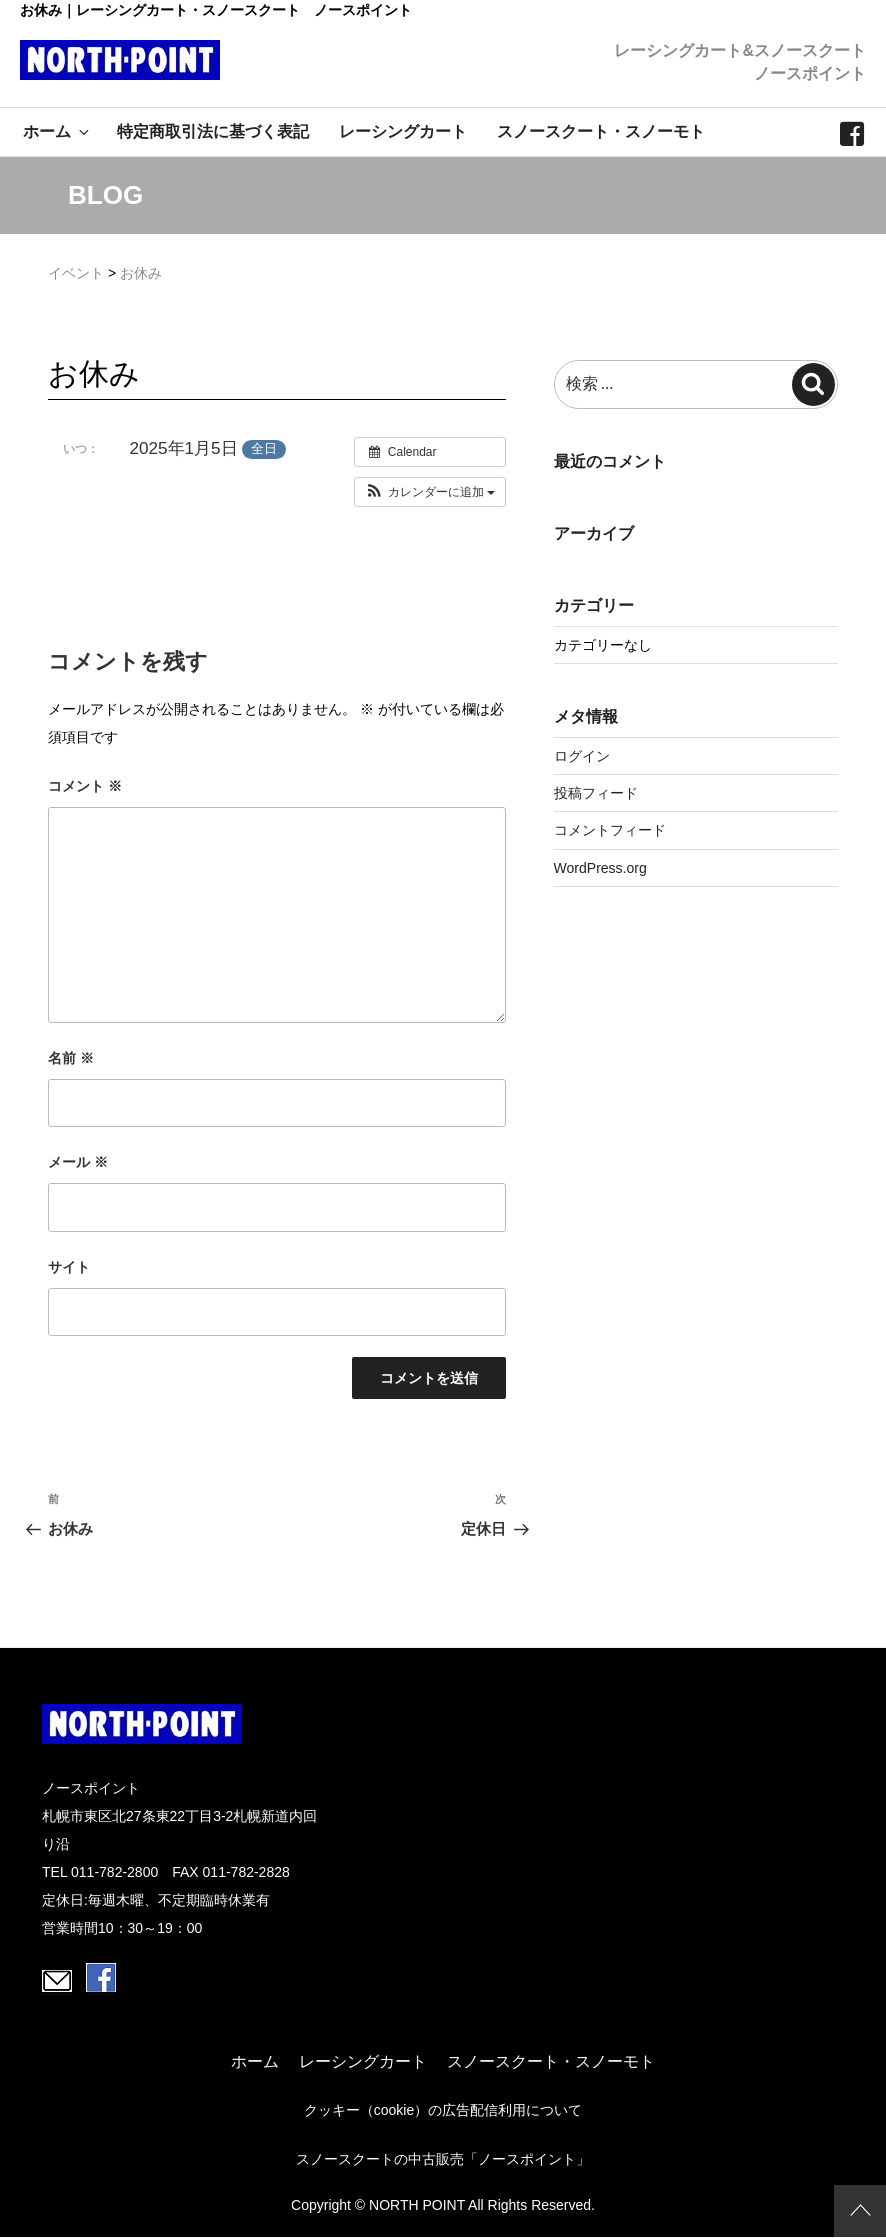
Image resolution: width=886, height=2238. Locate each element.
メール (78, 1162)
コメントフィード (610, 830)
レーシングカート (403, 131)
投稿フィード (596, 793)
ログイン (582, 756)
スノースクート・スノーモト (601, 131)
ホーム (57, 131)
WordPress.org (600, 868)
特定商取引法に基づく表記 (213, 131)
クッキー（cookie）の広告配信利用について (443, 2110)
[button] (430, 492)
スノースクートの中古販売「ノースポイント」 (443, 2159)
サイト (69, 1267)
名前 (71, 1058)
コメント (85, 786)
